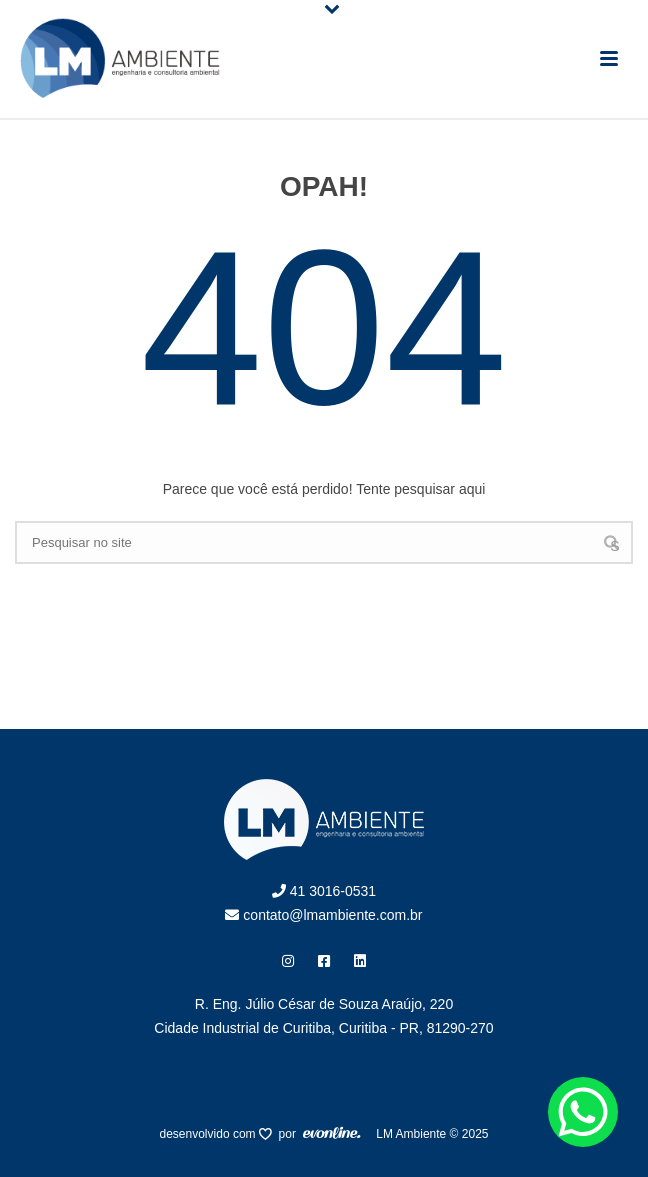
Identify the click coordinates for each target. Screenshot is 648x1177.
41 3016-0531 (324, 891)
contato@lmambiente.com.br (323, 915)
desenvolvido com (209, 1134)
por (291, 1134)
